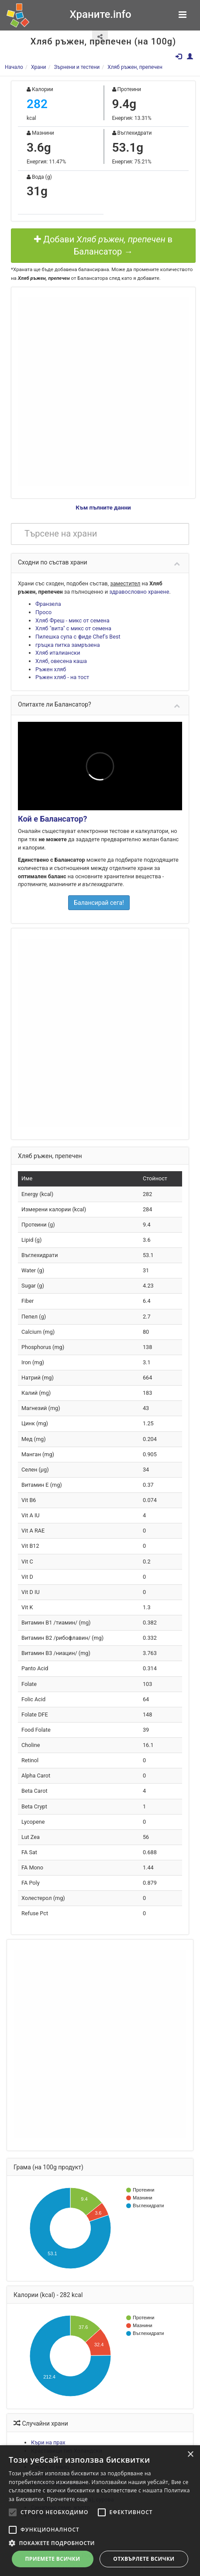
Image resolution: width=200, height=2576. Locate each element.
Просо (43, 612)
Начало (14, 67)
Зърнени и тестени (77, 67)
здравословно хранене (139, 591)
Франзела (48, 604)
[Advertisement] (94, 391)
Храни (38, 67)
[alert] (100, 2510)
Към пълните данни (103, 507)
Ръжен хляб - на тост (62, 677)
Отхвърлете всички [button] (143, 2558)
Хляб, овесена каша (61, 661)
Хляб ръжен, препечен (134, 67)
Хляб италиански (57, 652)
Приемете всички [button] (52, 2558)
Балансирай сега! (99, 902)
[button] (100, 2543)
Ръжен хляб (50, 669)
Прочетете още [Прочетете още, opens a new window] (67, 2499)
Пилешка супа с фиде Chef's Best (78, 636)
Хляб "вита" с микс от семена (73, 628)
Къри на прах (48, 2442)
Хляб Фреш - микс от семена (72, 620)
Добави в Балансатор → (103, 245)
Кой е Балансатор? (52, 818)
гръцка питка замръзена (67, 645)
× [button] (190, 2454)
